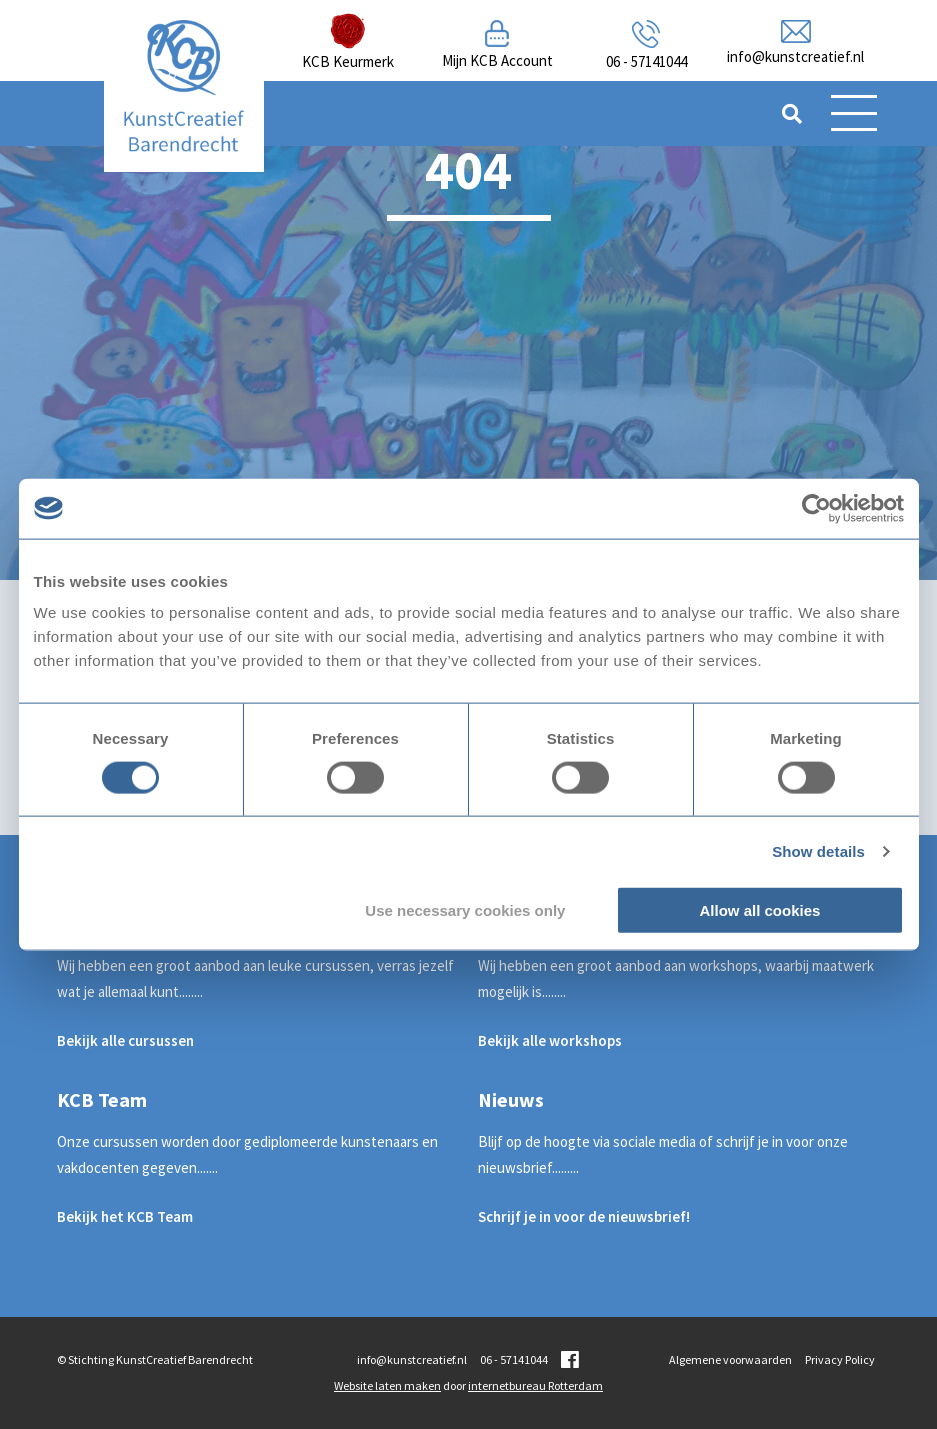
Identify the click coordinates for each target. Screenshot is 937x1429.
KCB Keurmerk (348, 61)
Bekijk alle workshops (550, 1040)
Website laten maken (387, 1385)
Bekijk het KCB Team (125, 1216)
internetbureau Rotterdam (535, 1385)
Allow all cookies (760, 910)
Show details (818, 850)
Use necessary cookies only (465, 910)
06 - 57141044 (646, 61)
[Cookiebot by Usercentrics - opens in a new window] (816, 508)
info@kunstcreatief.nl (795, 56)
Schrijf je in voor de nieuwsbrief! (584, 1216)
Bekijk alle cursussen (125, 1040)
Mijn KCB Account (497, 60)
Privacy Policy (840, 1359)
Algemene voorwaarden (730, 1359)
